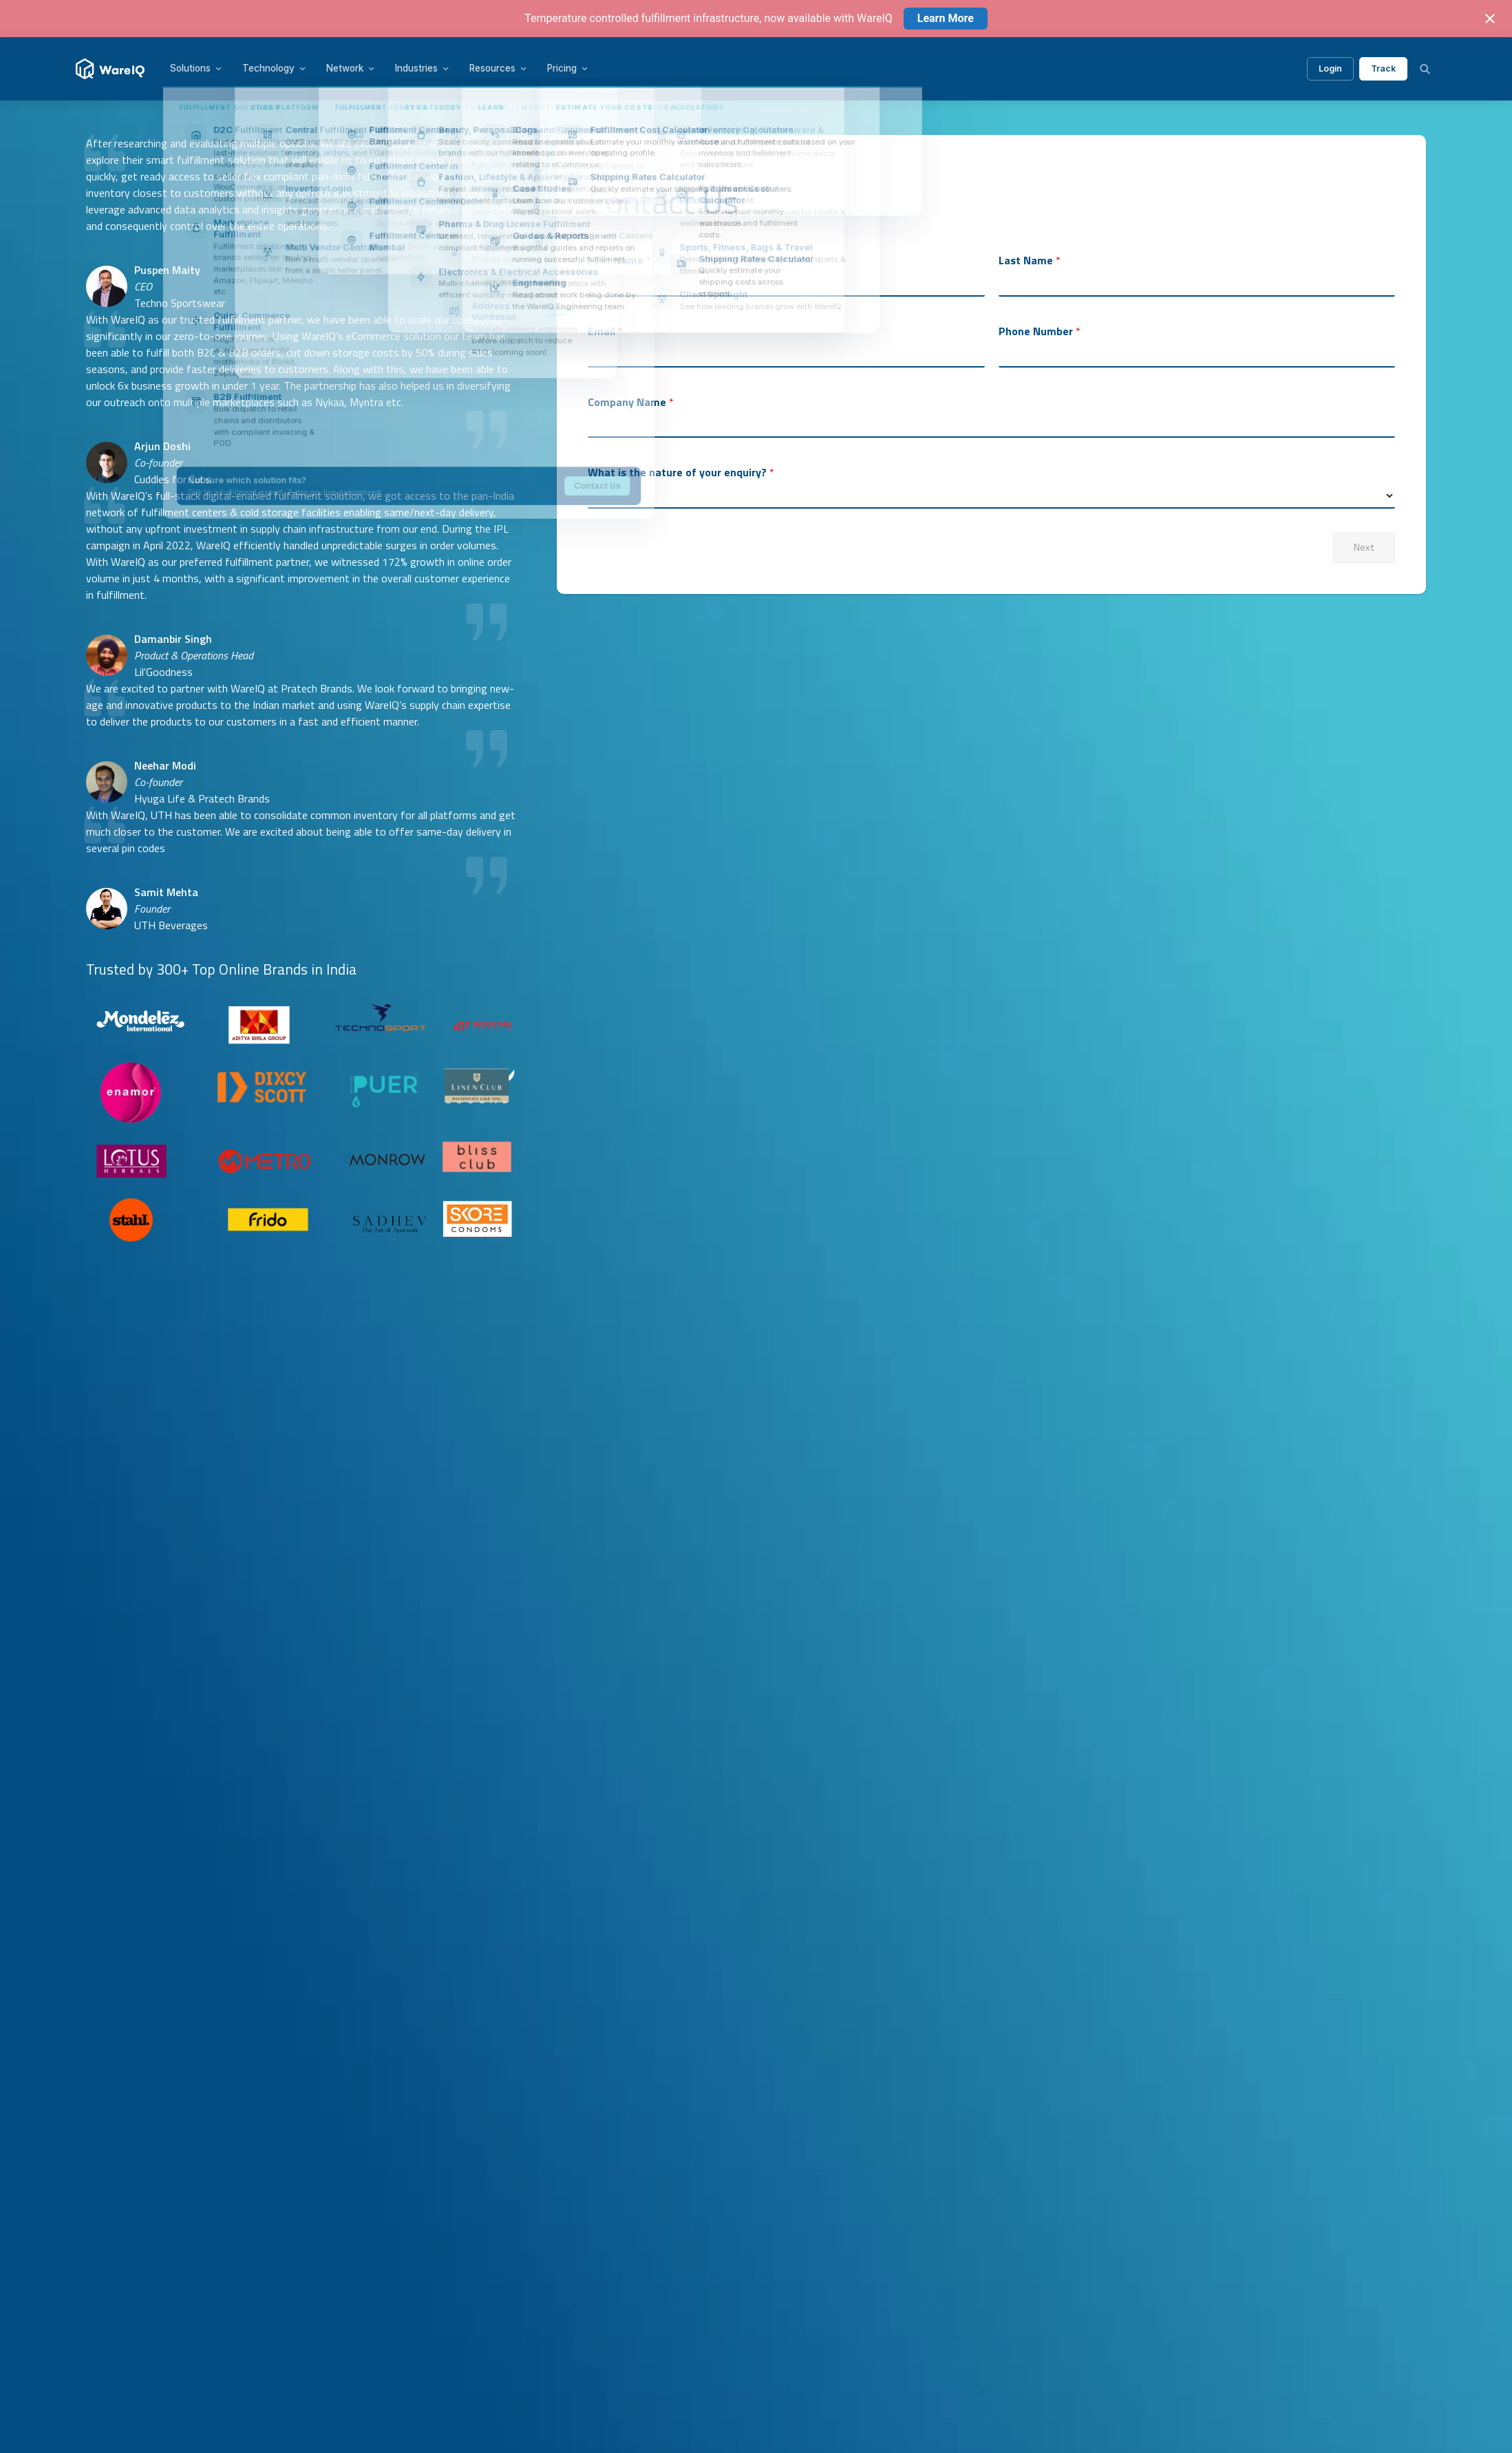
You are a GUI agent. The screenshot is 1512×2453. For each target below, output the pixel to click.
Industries (422, 68)
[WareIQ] (110, 69)
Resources (498, 68)
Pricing (568, 68)
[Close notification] (1490, 18)
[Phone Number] (1197, 354)
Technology (274, 68)
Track (1383, 68)
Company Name (631, 402)
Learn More (945, 18)
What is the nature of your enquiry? (681, 472)
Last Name (1030, 260)
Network (351, 68)
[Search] (1424, 69)
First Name (619, 260)
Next (1364, 547)
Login (1330, 68)
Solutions (196, 68)
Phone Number (1039, 331)
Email (605, 331)
